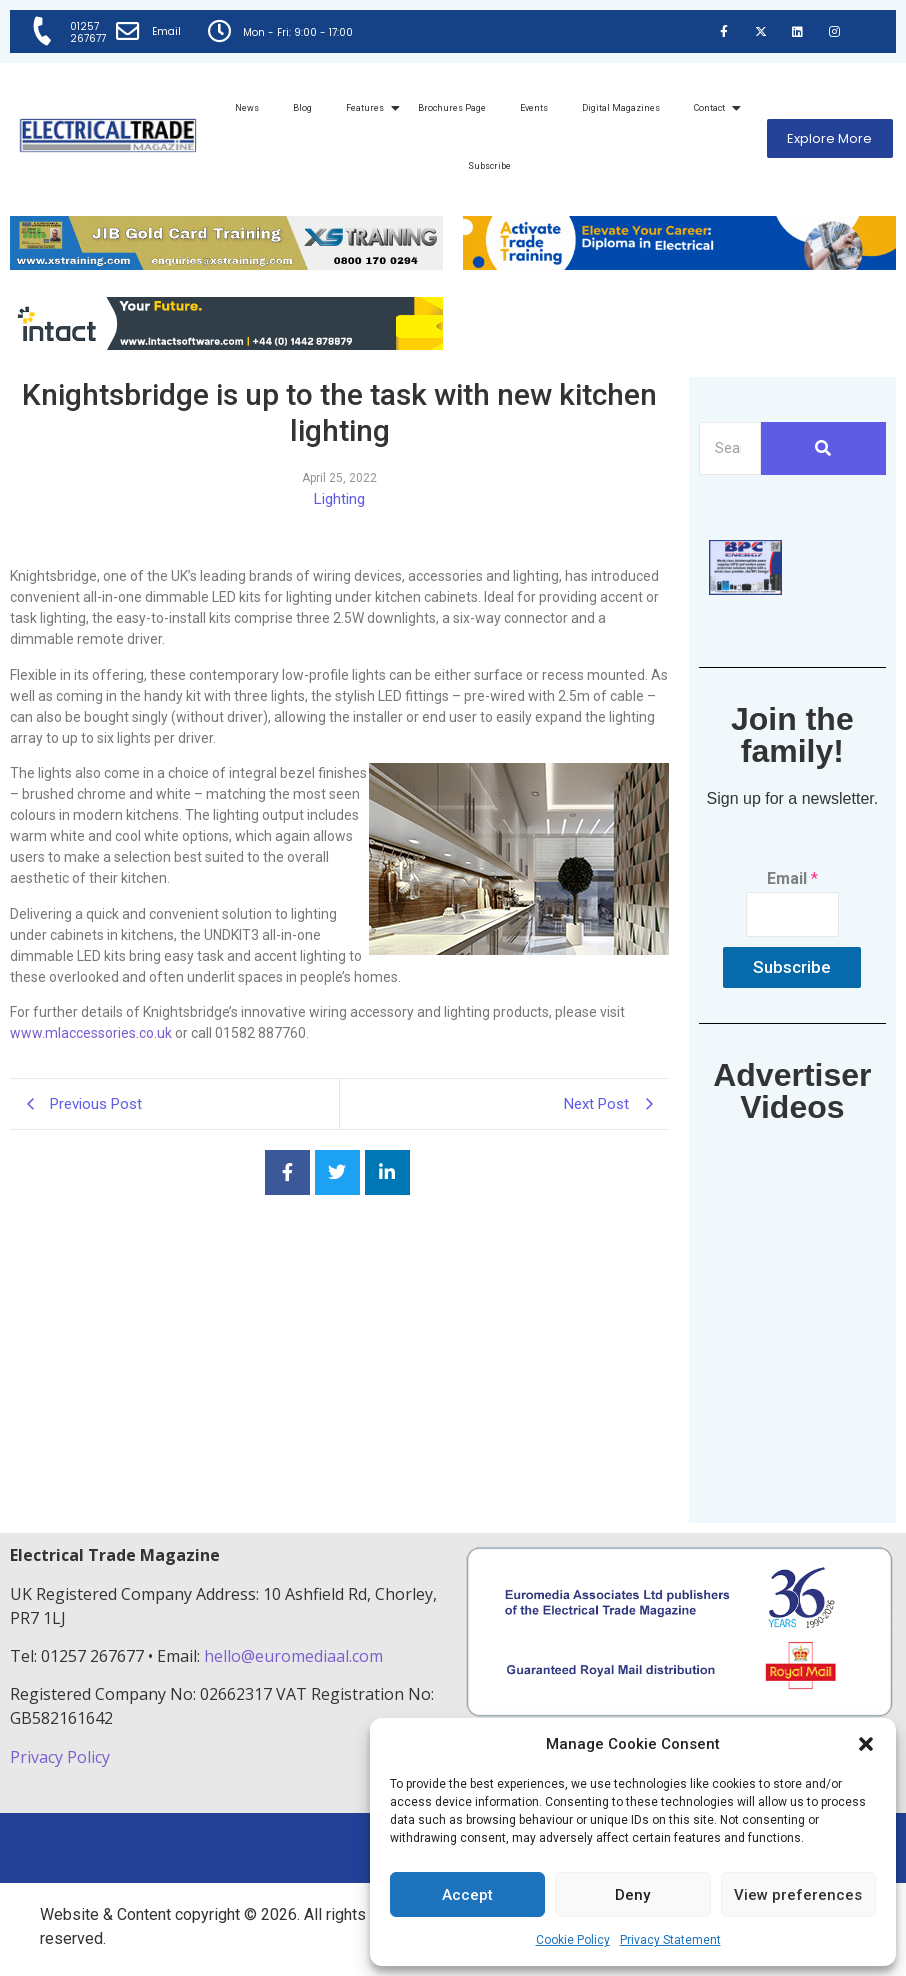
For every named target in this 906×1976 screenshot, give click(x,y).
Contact (713, 108)
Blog (302, 108)
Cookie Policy (573, 1940)
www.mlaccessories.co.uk (91, 1033)
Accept (467, 1895)
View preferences (798, 1895)
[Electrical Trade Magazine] (108, 136)
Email (167, 31)
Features (368, 108)
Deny (632, 1895)
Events (534, 108)
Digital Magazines (621, 108)
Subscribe (489, 166)
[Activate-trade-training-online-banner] (679, 264)
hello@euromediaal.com (293, 1656)
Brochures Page (452, 108)
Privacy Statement (670, 1940)
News (247, 108)
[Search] (730, 448)
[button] (866, 1744)
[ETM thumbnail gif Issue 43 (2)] (745, 589)
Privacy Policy (62, 1757)
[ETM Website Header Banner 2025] (226, 264)
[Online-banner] (226, 344)
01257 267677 (88, 32)
